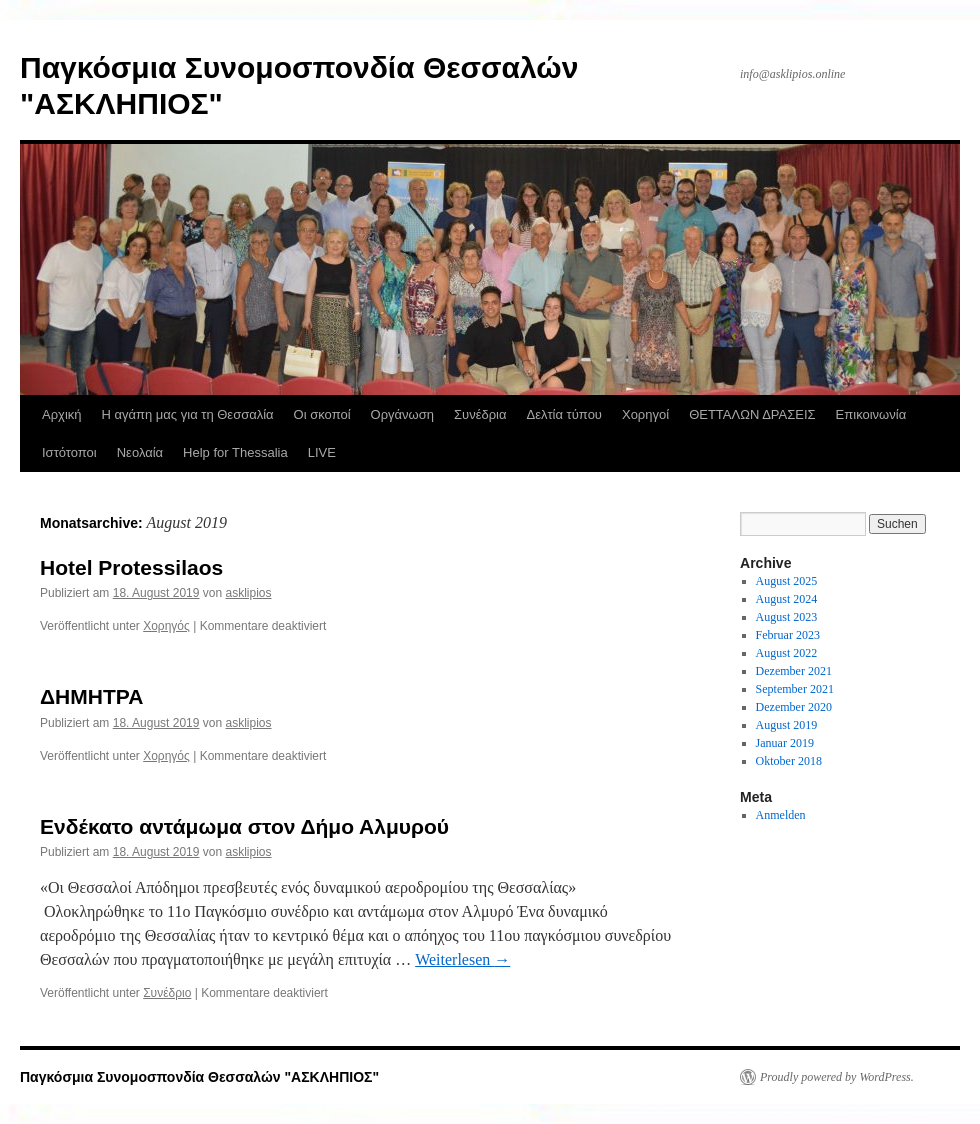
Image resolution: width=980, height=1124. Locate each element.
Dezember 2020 (794, 707)
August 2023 (787, 617)
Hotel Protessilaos (131, 567)
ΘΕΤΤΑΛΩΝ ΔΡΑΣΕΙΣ (752, 414)
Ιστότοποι (69, 452)
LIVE (322, 452)
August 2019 (787, 725)
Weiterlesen (462, 959)
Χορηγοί (645, 414)
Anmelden (781, 815)
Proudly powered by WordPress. (837, 1077)
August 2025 (787, 581)
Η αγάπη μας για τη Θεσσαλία (188, 414)
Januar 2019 (785, 743)
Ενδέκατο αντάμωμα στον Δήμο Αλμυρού (244, 826)
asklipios (249, 593)
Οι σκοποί (322, 414)
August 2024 (787, 599)
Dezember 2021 (794, 671)
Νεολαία (140, 452)
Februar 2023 (788, 635)
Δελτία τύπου (564, 414)
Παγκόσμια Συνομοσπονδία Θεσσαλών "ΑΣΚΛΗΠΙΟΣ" (199, 1077)
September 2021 (795, 689)
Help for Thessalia (235, 452)
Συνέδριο (167, 993)
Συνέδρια (480, 414)
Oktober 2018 (789, 761)
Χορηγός (166, 626)
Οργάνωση (402, 414)
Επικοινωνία (871, 414)
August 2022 (787, 653)
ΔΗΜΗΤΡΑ (91, 696)
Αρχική (62, 414)
